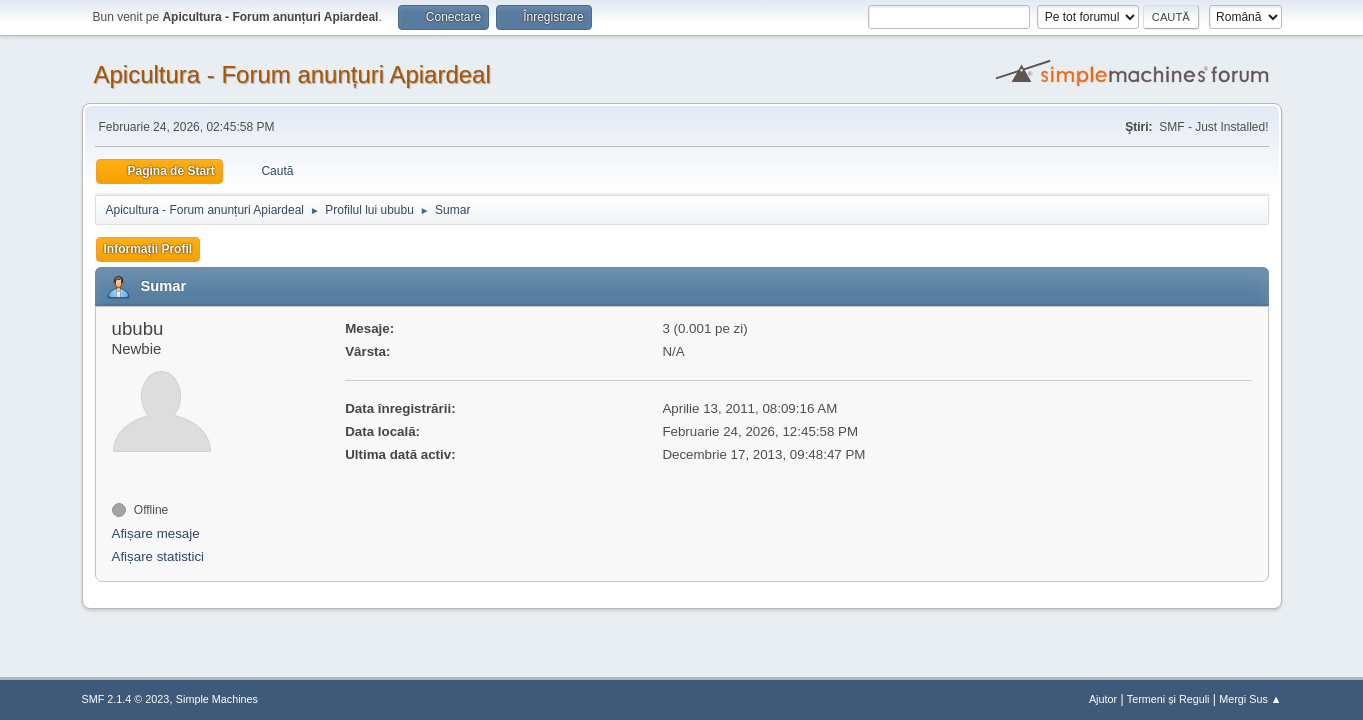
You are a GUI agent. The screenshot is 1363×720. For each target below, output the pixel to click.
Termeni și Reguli (1168, 699)
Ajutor (1103, 699)
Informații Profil (148, 249)
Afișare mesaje (156, 533)
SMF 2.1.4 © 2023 (126, 699)
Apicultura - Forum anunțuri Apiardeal (292, 74)
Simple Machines (217, 699)
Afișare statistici (158, 556)
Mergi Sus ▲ (1250, 699)
